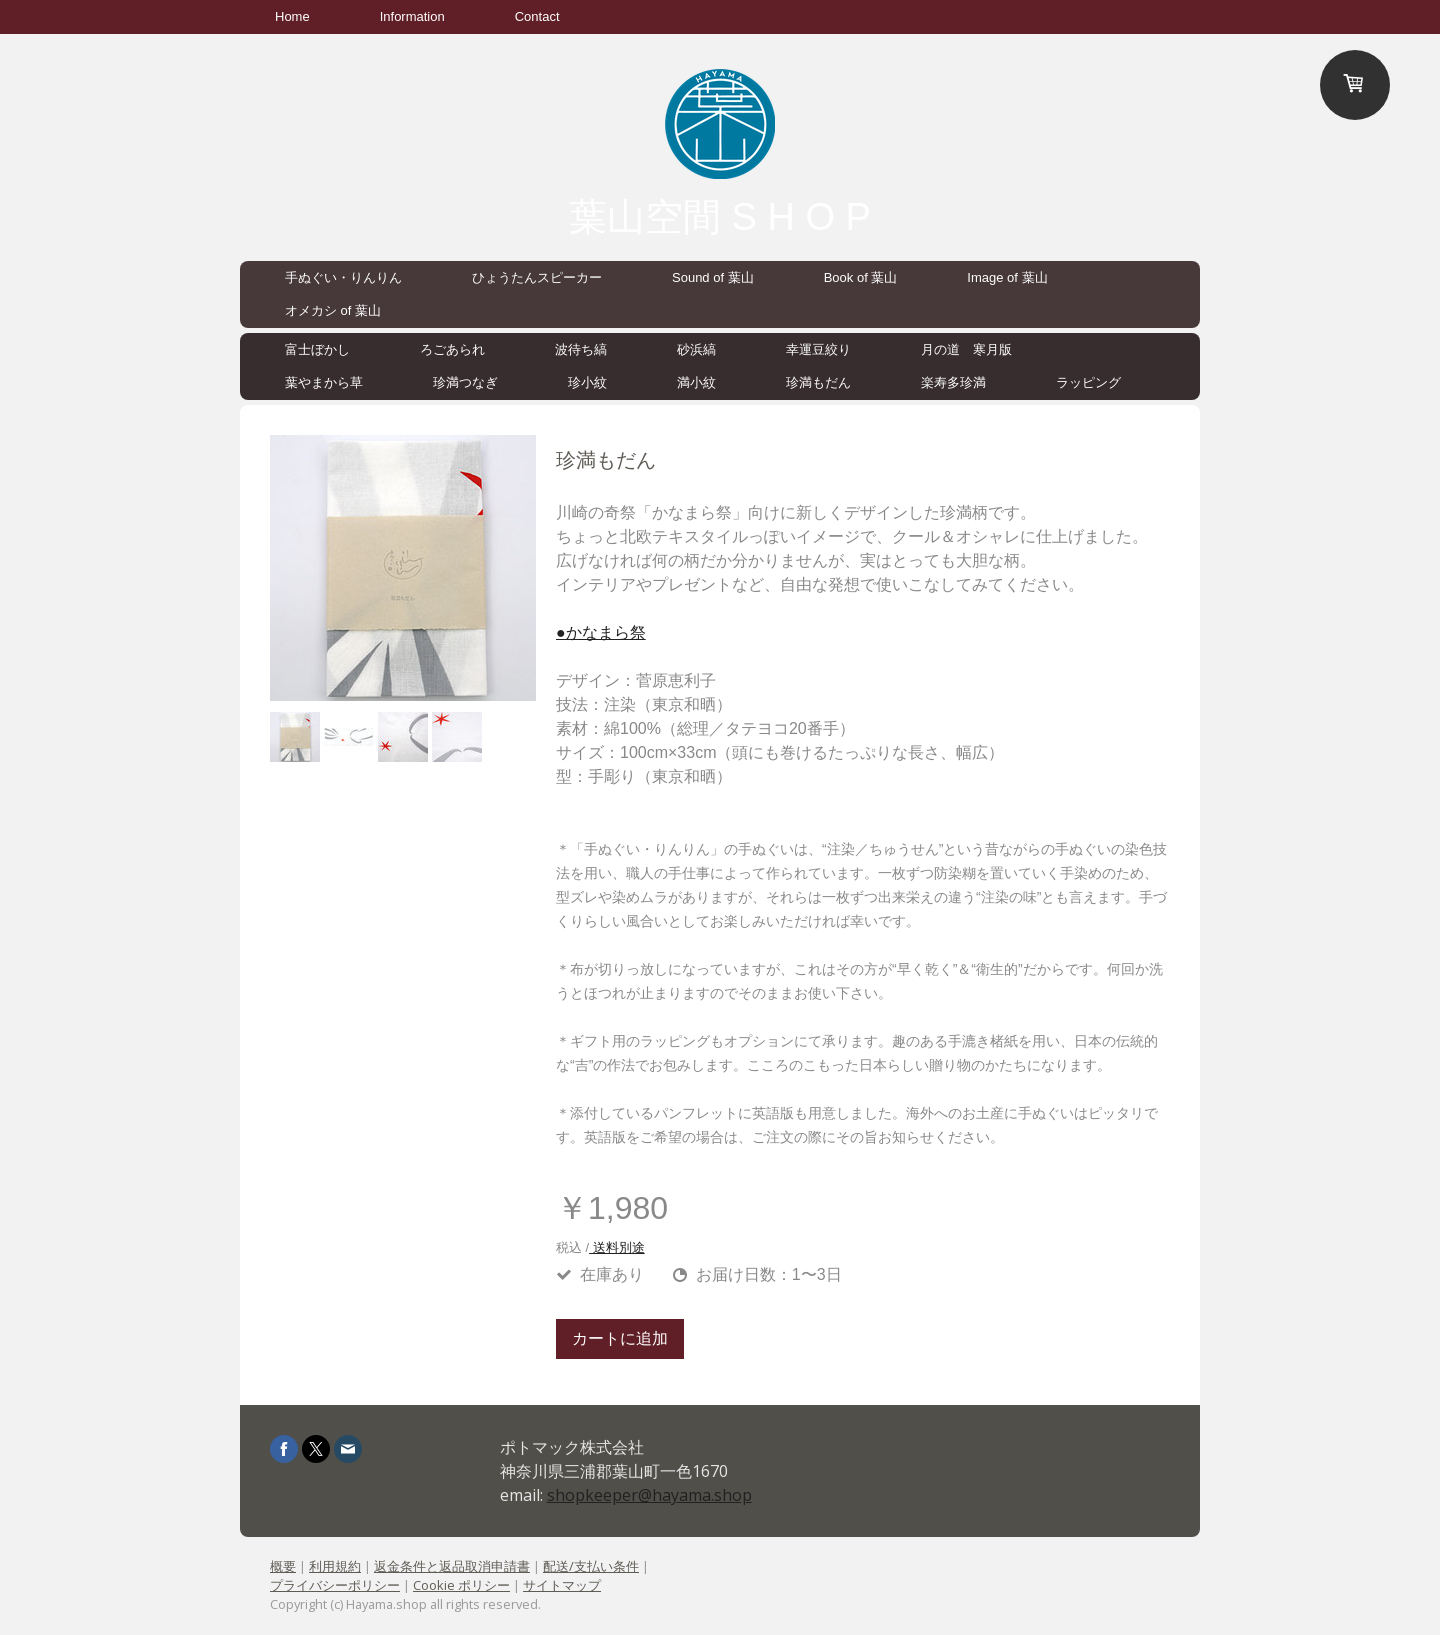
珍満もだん (818, 382)
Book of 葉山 (861, 277)
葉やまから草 (324, 382)
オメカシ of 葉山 (333, 310)
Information (412, 16)
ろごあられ (452, 349)
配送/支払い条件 (591, 1566)
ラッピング (1088, 382)
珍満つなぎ (465, 382)
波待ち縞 (581, 349)
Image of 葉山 (1007, 277)
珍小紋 (587, 382)
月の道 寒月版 (966, 349)
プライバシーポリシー (335, 1585)
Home (292, 16)
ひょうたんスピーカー (537, 277)
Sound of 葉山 (713, 277)
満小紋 (696, 382)
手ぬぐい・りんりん (343, 277)
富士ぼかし (317, 349)
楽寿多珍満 (953, 382)
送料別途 (617, 1247)
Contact (537, 16)
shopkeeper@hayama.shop (649, 1495)
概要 (283, 1566)
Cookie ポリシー (461, 1585)
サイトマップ (562, 1585)
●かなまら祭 (601, 632)
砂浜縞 (696, 349)
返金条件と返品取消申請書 (452, 1566)
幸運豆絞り (818, 349)
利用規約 (335, 1566)
